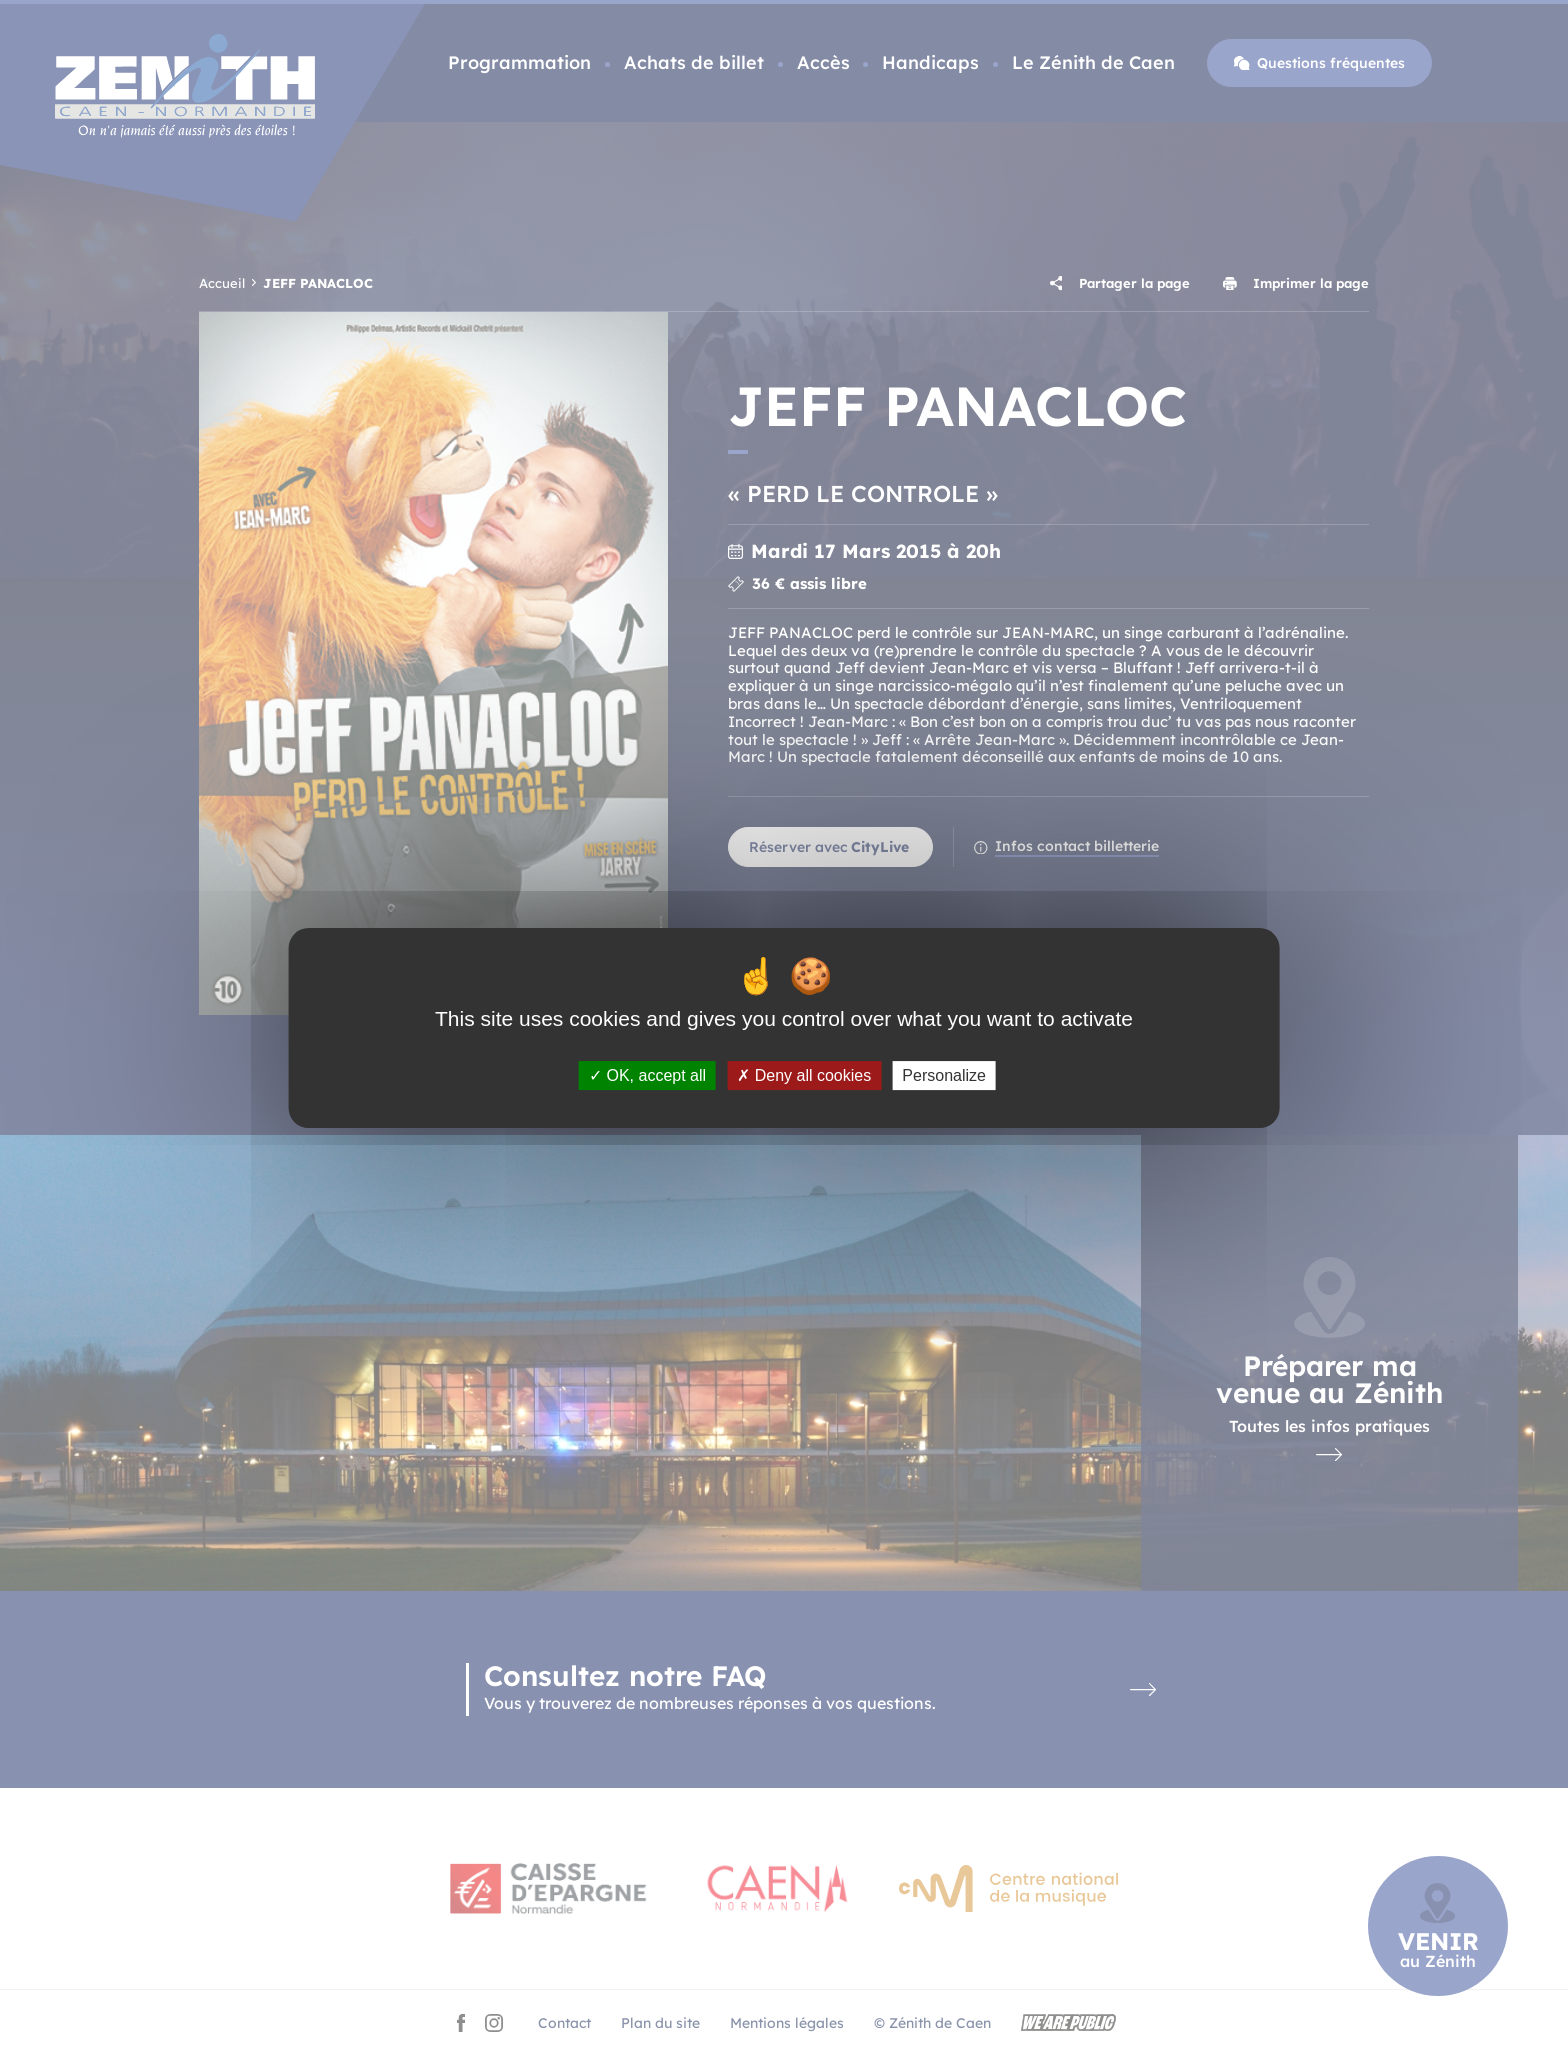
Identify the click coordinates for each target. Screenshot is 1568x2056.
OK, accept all (647, 1075)
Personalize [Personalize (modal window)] (944, 1075)
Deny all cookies (804, 1075)
